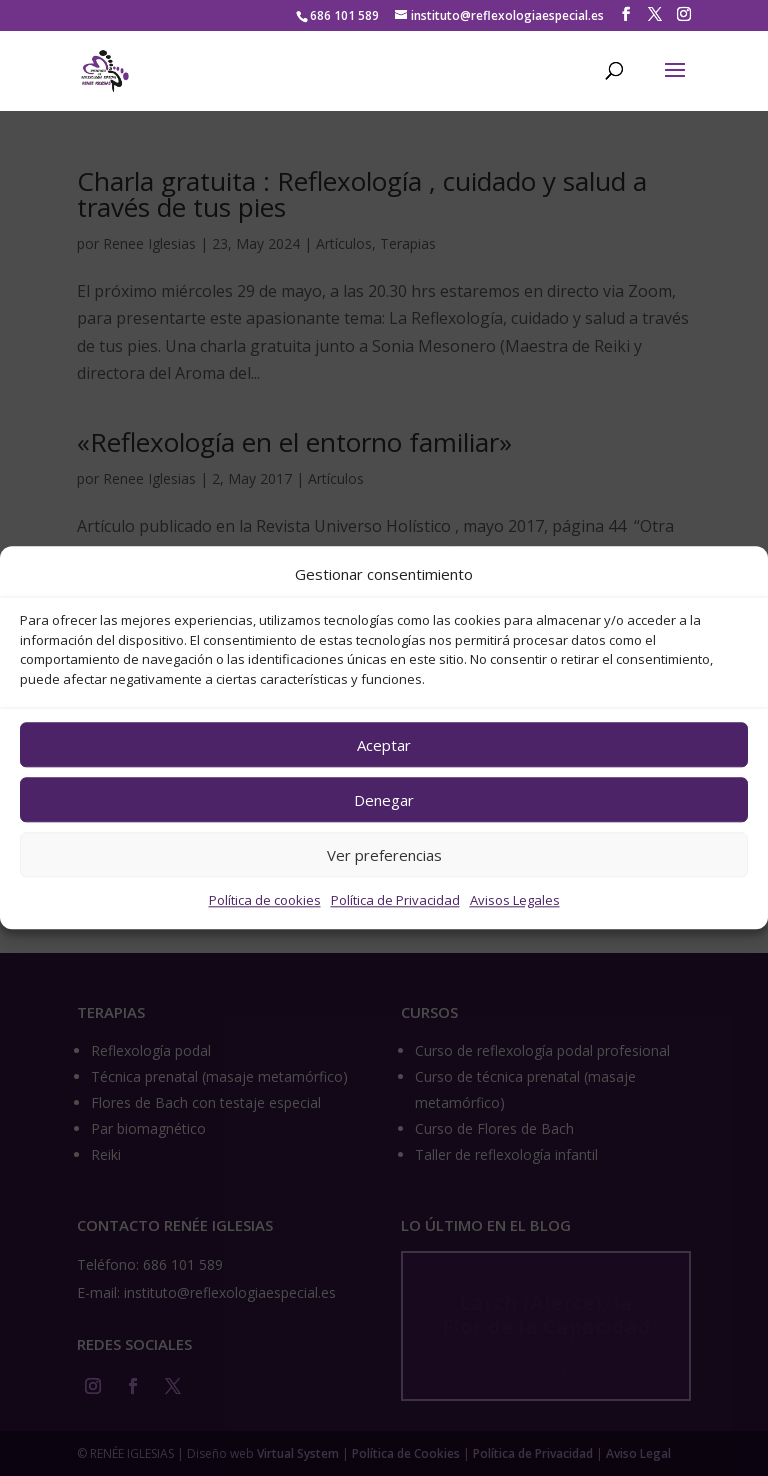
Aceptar (384, 745)
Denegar (384, 800)
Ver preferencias (384, 855)
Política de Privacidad (395, 901)
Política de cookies (265, 901)
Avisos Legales (515, 901)
